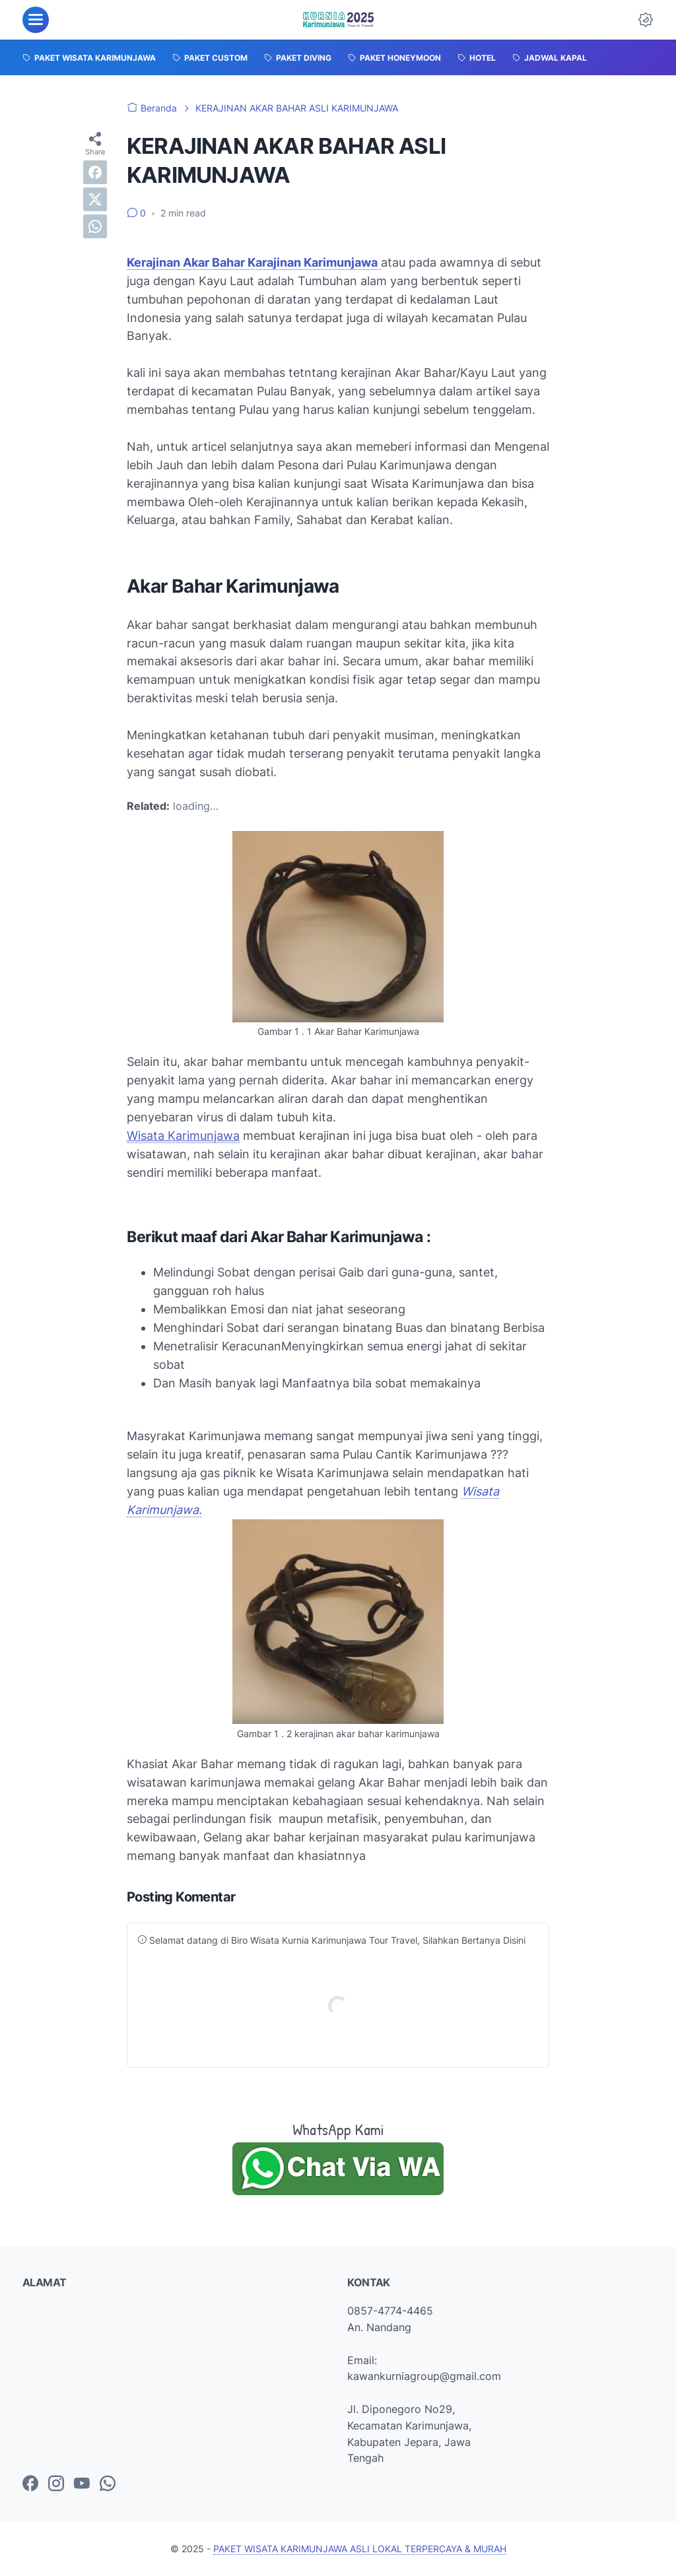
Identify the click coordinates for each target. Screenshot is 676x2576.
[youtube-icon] (82, 2484)
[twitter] (95, 199)
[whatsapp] (95, 226)
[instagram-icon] (56, 2484)
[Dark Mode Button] (646, 20)
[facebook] (95, 172)
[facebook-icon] (30, 2484)
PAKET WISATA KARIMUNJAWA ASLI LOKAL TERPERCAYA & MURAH (359, 2548)
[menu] (35, 20)
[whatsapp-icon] (108, 2484)
